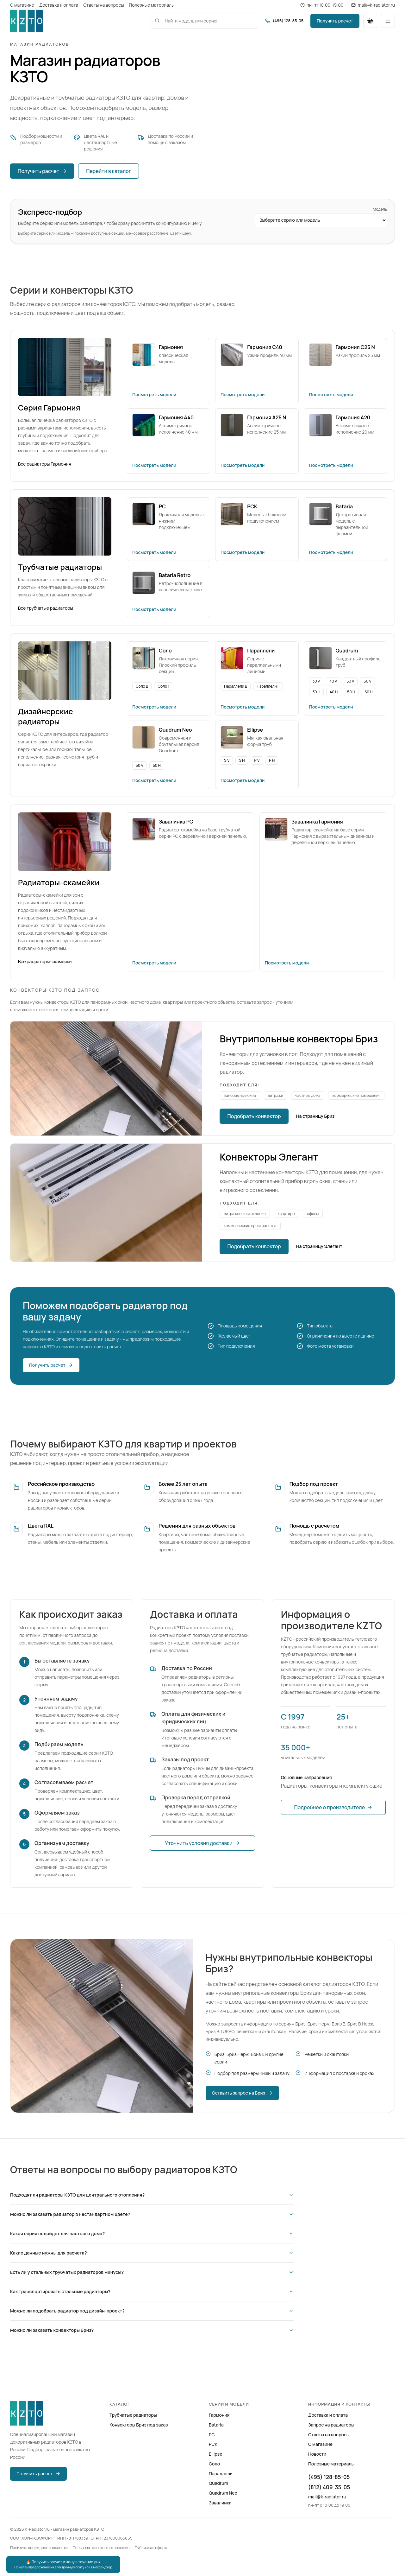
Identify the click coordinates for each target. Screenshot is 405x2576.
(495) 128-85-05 (329, 2477)
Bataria (216, 2425)
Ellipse (215, 2454)
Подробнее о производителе (333, 1807)
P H (272, 760)
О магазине (22, 5)
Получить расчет (335, 21)
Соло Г (164, 686)
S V (226, 760)
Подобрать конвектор (254, 1116)
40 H (334, 692)
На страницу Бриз (315, 1116)
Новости (317, 2454)
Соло (214, 2464)
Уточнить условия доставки (202, 1843)
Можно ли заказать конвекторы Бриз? (152, 2330)
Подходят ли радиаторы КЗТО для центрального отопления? (152, 2195)
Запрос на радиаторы (331, 2425)
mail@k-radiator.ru (327, 2497)
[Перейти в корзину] (370, 21)
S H (242, 760)
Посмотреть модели (154, 394)
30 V (316, 681)
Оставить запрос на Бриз (242, 2093)
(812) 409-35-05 (329, 2487)
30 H (317, 692)
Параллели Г (268, 686)
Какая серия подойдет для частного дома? (152, 2233)
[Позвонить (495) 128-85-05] (284, 21)
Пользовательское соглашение (100, 2547)
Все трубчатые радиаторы (45, 608)
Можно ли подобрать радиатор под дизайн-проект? (152, 2311)
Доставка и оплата (58, 5)
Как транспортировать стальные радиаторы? (152, 2291)
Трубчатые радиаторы (133, 2415)
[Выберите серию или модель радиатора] (320, 220)
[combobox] (204, 21)
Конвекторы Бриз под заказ (138, 2425)
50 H (351, 692)
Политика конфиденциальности (38, 2547)
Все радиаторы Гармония (44, 464)
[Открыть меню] (388, 21)
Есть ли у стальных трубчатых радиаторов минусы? (152, 2272)
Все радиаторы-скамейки (45, 961)
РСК (213, 2444)
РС (212, 2435)
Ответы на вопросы (103, 5)
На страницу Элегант (319, 1246)
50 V (350, 681)
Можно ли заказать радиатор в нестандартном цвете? (152, 2214)
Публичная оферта (152, 2547)
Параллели (221, 2474)
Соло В (142, 686)
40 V (333, 681)
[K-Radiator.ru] (26, 21)
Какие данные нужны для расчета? (152, 2253)
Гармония (219, 2415)
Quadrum (218, 2483)
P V (256, 760)
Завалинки (220, 2503)
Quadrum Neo (223, 2493)
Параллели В (235, 686)
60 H (368, 692)
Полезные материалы (152, 5)
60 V (367, 681)
